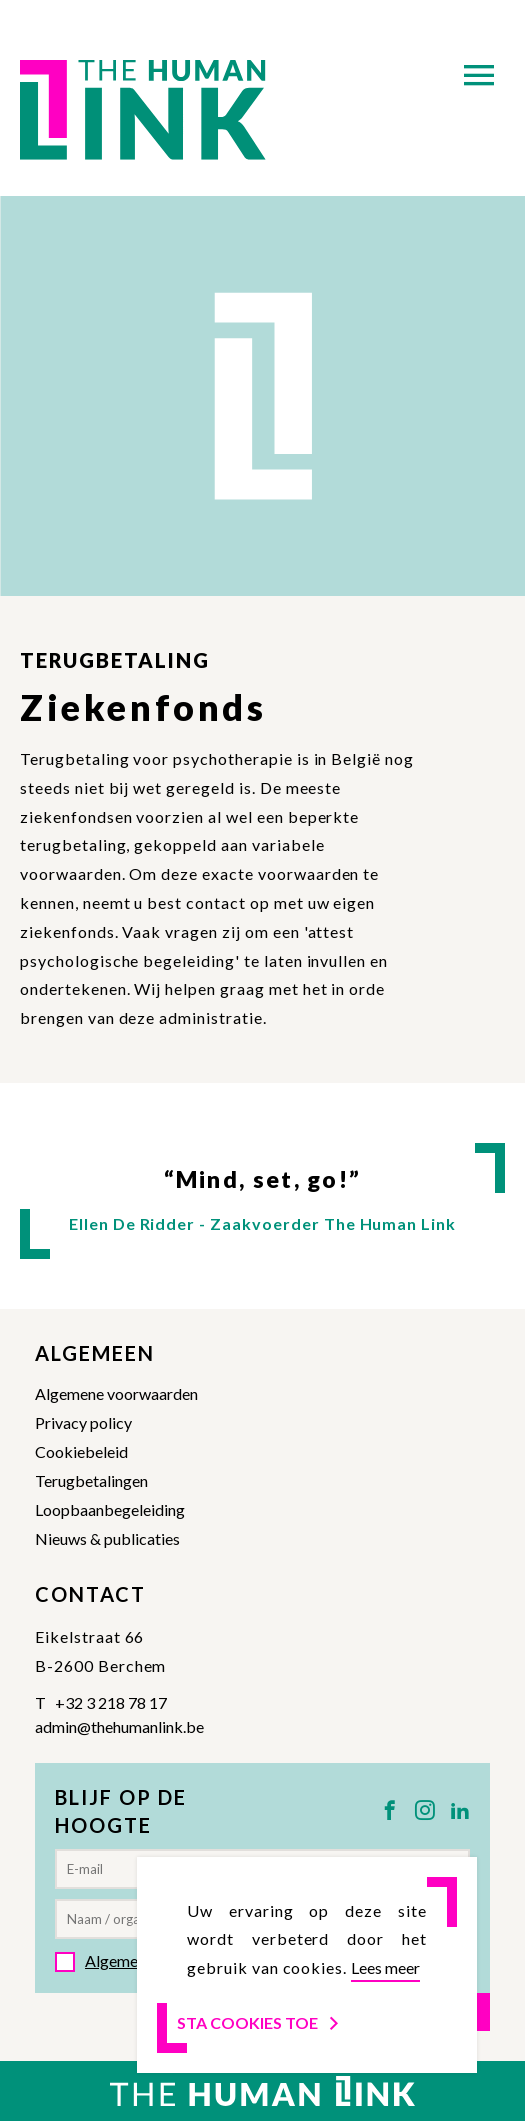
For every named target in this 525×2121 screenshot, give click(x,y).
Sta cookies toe (259, 2022)
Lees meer (385, 1967)
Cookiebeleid (81, 1451)
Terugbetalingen (91, 1480)
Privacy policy (83, 1422)
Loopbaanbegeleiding (110, 1509)
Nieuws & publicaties (107, 1538)
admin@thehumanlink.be (119, 1726)
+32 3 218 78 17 (111, 1702)
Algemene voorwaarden (116, 1393)
